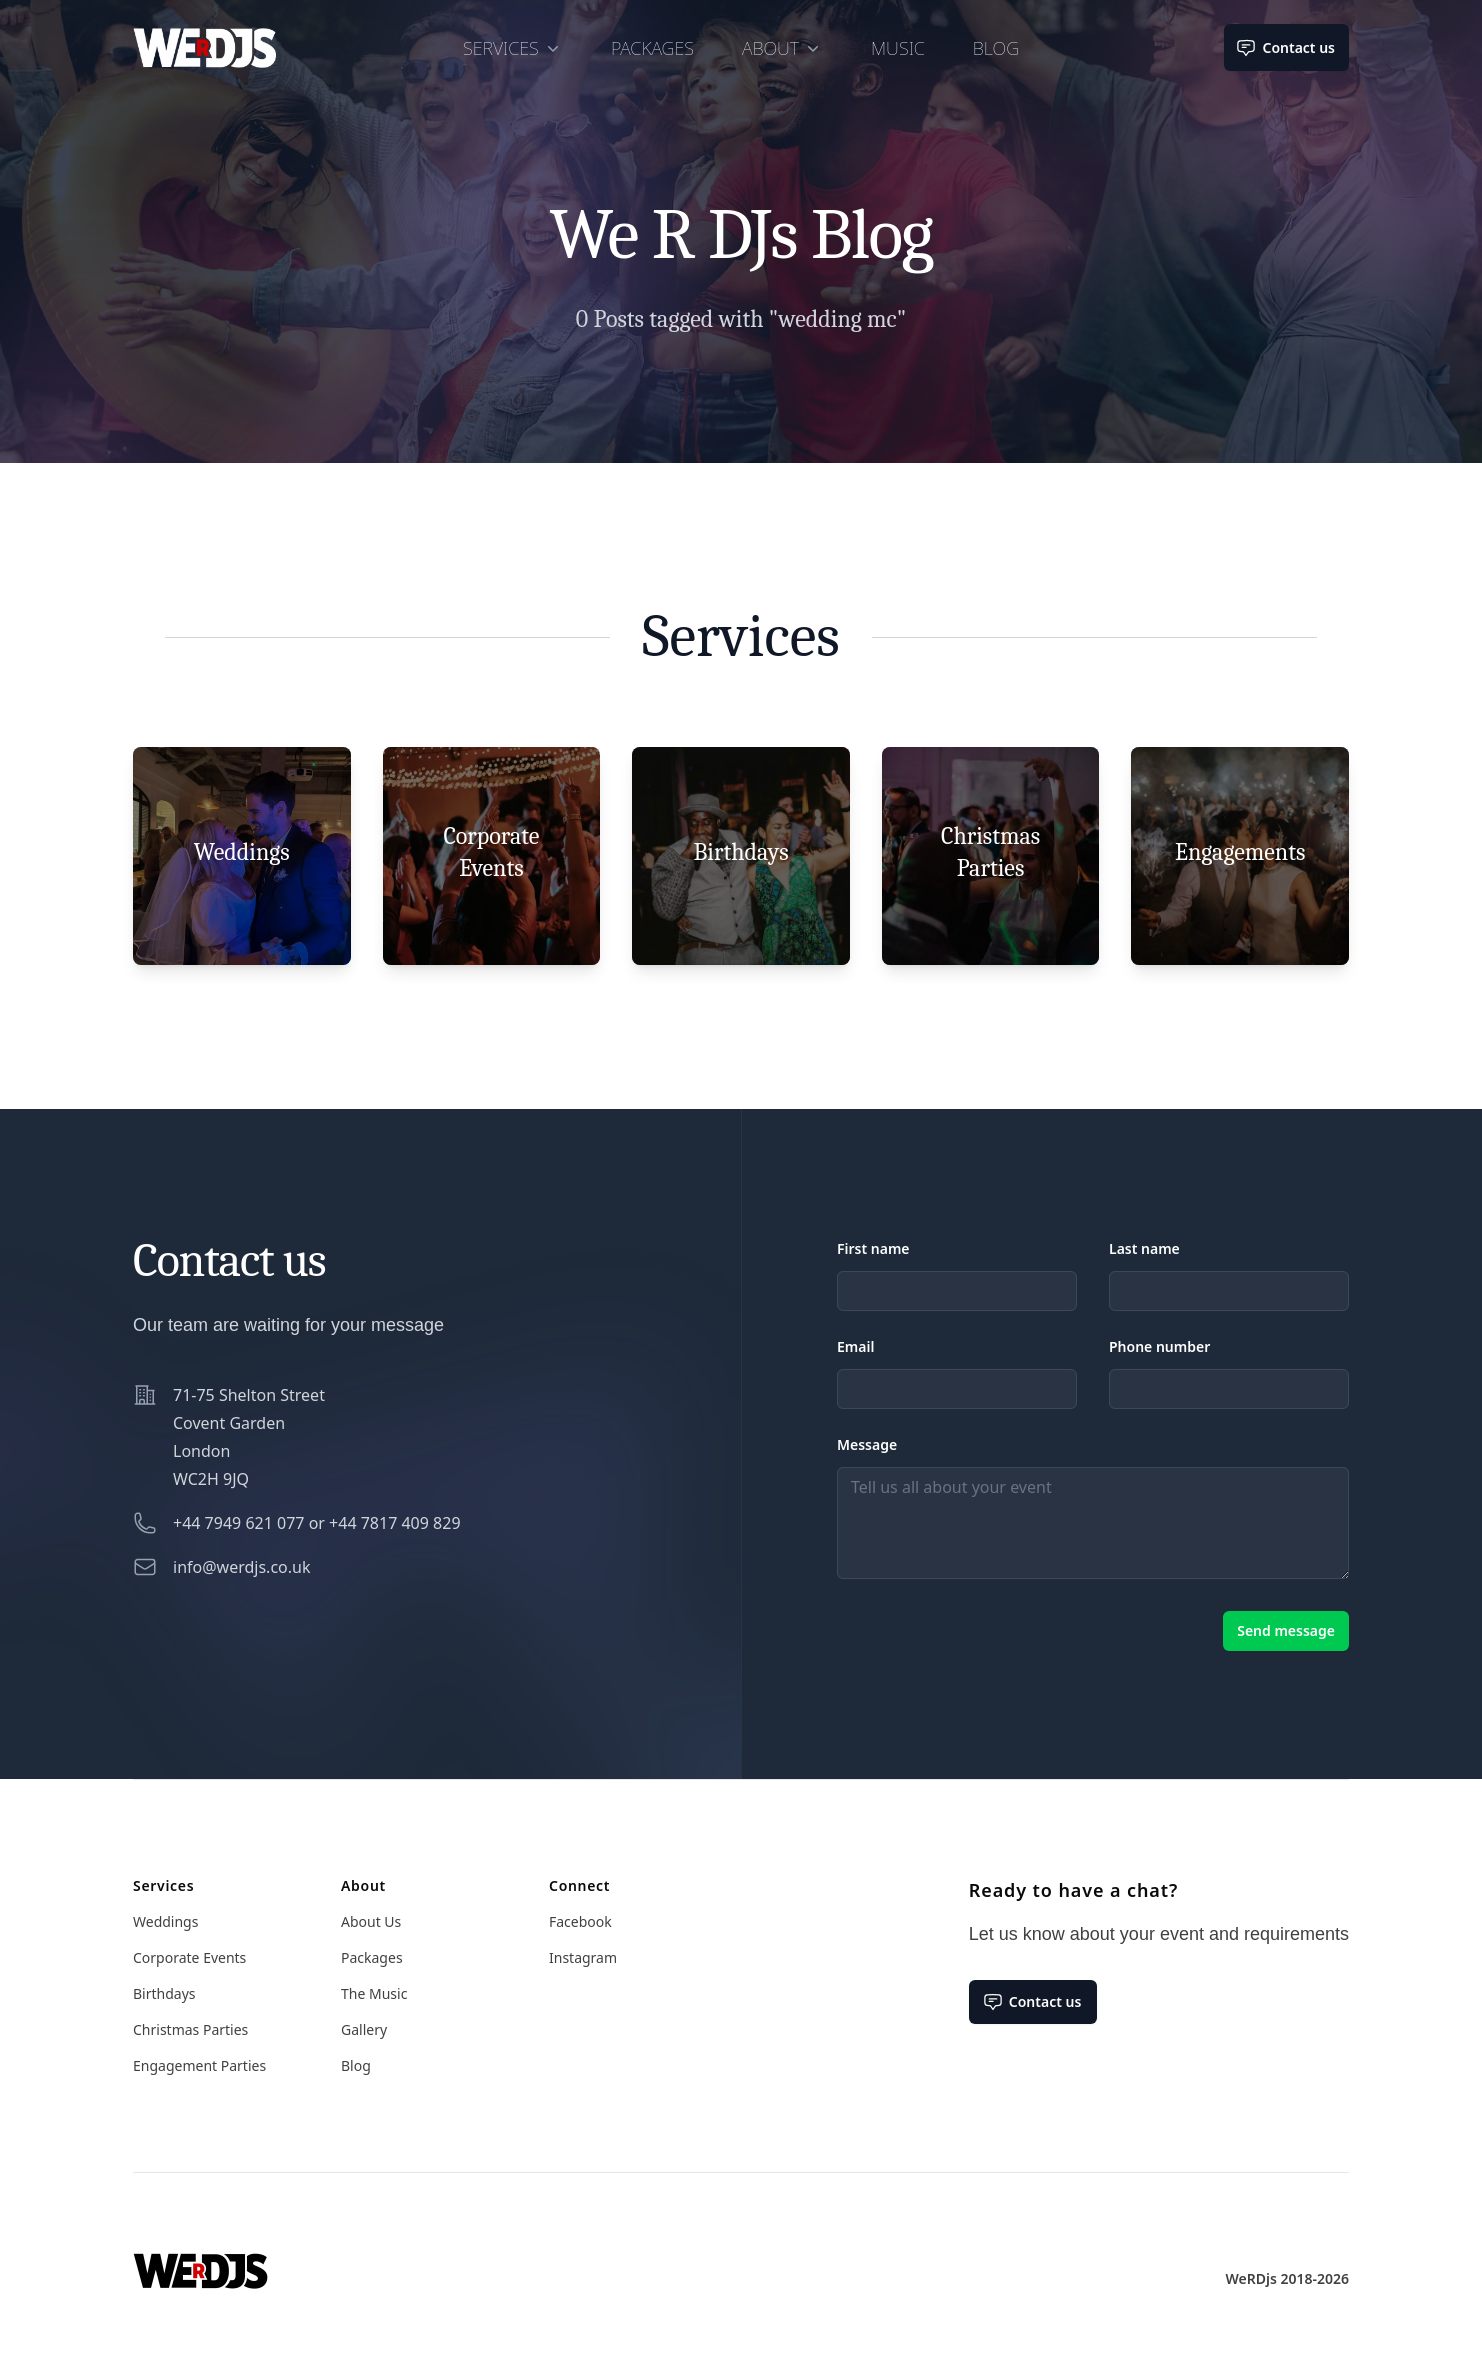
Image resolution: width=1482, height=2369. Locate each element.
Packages (652, 48)
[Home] (200, 2255)
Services (513, 48)
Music (898, 48)
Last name (1144, 1248)
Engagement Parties (199, 2065)
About (782, 48)
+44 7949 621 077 (238, 1523)
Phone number (1159, 1346)
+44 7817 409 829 (394, 1523)
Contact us (1286, 48)
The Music (374, 1993)
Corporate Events (189, 1957)
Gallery (364, 2029)
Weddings (165, 1921)
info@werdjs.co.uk (241, 1567)
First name (873, 1248)
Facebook (580, 1921)
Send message (1286, 1630)
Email (855, 1346)
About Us (371, 1921)
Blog (996, 48)
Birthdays (164, 1993)
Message (867, 1444)
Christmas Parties (190, 2029)
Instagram (583, 1957)
